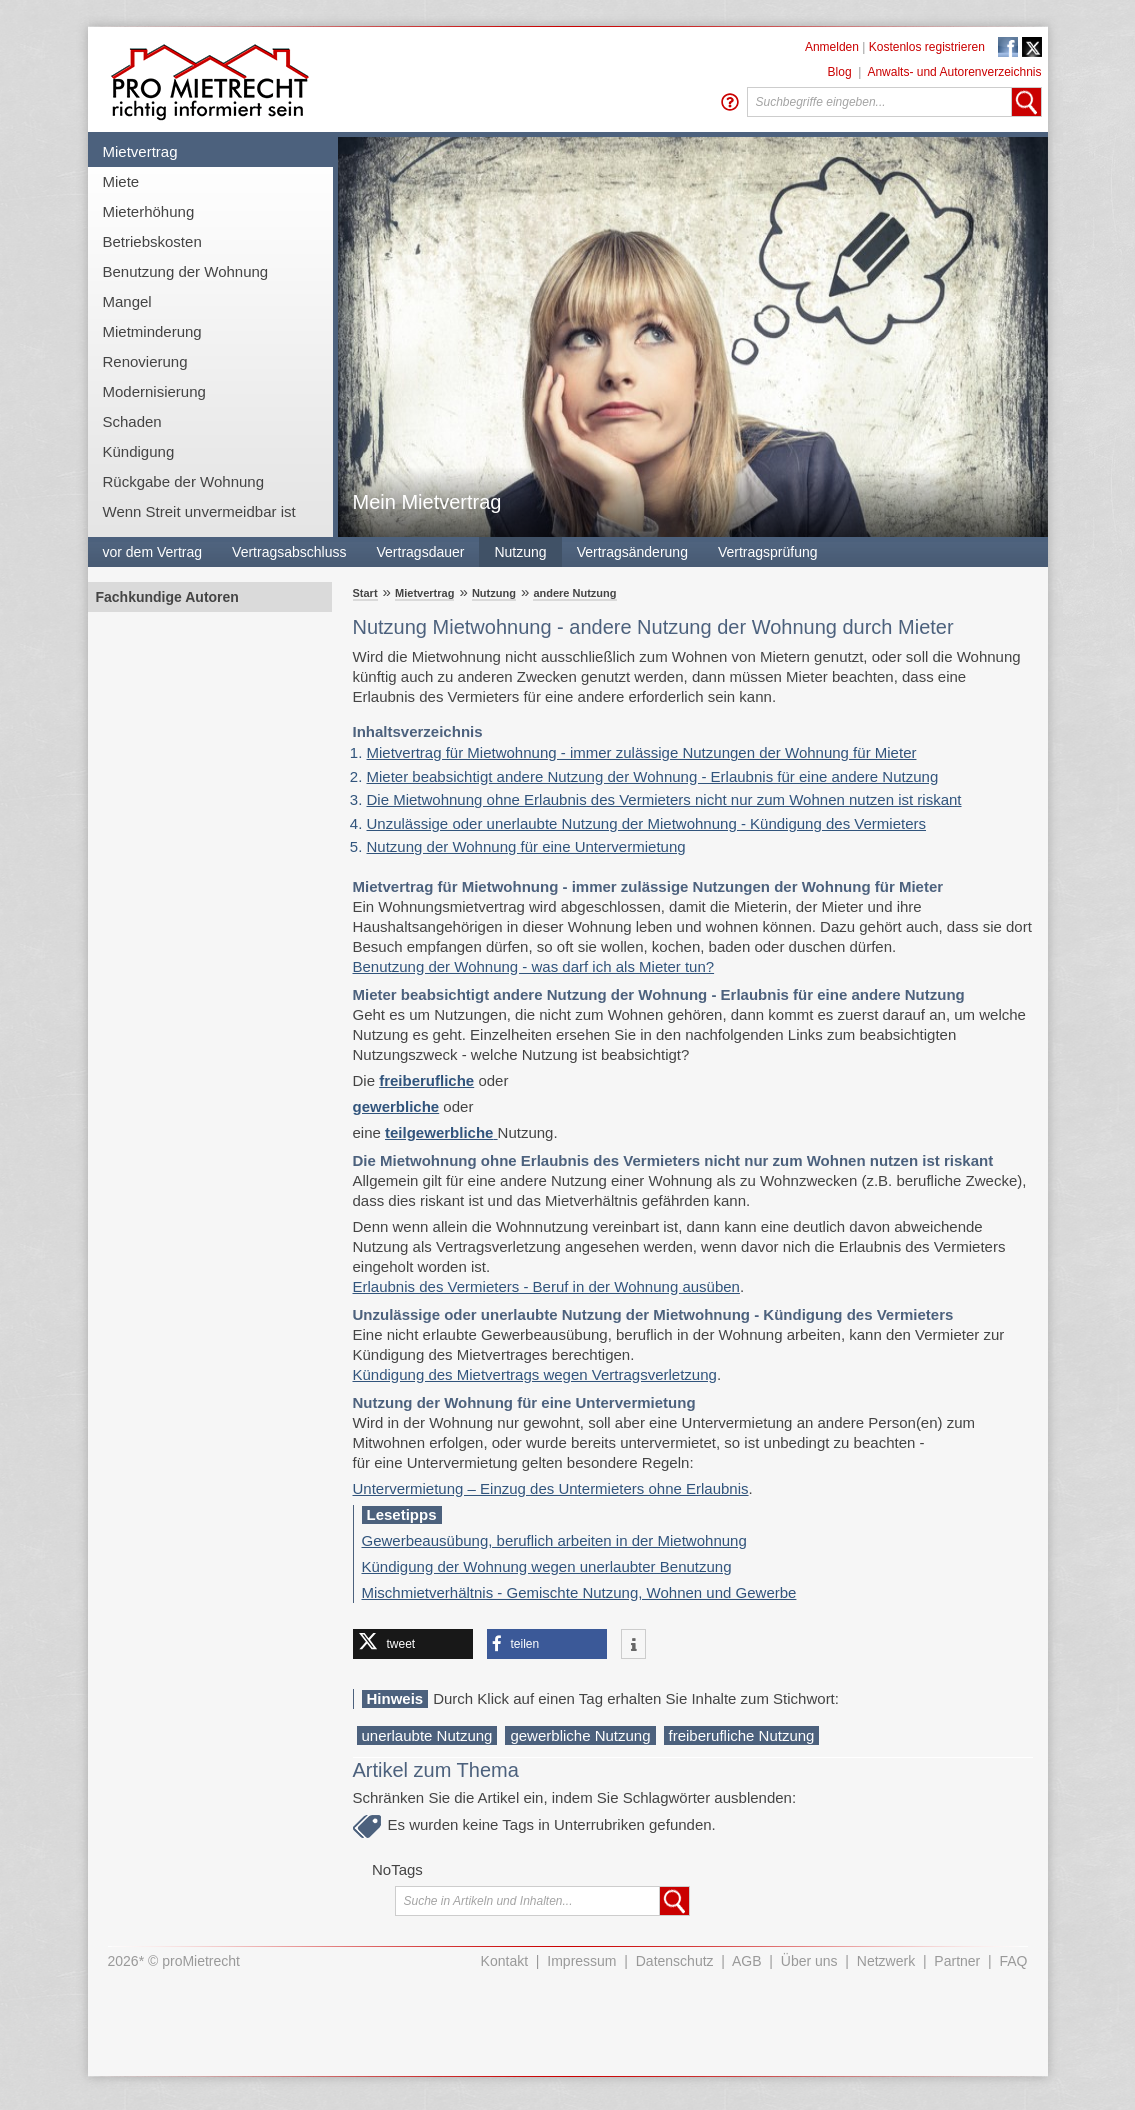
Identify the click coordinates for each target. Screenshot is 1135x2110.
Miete (121, 181)
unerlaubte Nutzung (427, 1735)
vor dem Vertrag (153, 552)
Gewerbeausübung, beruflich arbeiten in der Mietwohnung (554, 1540)
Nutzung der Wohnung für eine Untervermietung (526, 846)
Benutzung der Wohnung (186, 271)
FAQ (1013, 1961)
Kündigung (139, 451)
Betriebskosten (152, 241)
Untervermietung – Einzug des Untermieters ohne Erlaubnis (551, 1488)
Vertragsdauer (421, 552)
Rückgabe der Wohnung (184, 481)
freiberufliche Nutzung (742, 1735)
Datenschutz (675, 1961)
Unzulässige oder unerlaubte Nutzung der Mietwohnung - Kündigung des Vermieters (647, 823)
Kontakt (504, 1961)
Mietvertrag (140, 151)
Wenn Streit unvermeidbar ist (199, 511)
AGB (747, 1961)
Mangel (127, 301)
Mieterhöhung (149, 211)
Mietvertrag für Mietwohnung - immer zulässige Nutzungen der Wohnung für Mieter (642, 752)
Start (365, 593)
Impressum (581, 1961)
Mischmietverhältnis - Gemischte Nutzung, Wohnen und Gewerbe (579, 1592)
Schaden (132, 421)
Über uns (809, 1961)
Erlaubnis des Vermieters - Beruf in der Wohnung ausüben (546, 1286)
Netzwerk (886, 1961)
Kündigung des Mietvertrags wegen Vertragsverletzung (535, 1374)
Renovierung (145, 361)
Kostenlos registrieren (927, 47)
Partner (957, 1961)
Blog (840, 72)
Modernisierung (154, 391)
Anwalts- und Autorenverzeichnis (954, 72)
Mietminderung (152, 331)
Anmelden (832, 47)
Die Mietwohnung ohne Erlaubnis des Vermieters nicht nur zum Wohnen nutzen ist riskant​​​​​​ (664, 799)
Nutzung (520, 552)
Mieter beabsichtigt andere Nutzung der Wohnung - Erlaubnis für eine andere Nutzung (653, 776)
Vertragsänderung (632, 552)
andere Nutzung (574, 593)
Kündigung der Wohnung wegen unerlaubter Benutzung (547, 1566)
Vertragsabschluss (289, 552)
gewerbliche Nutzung (580, 1735)
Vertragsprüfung (768, 552)
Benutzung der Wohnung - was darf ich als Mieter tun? (534, 966)
